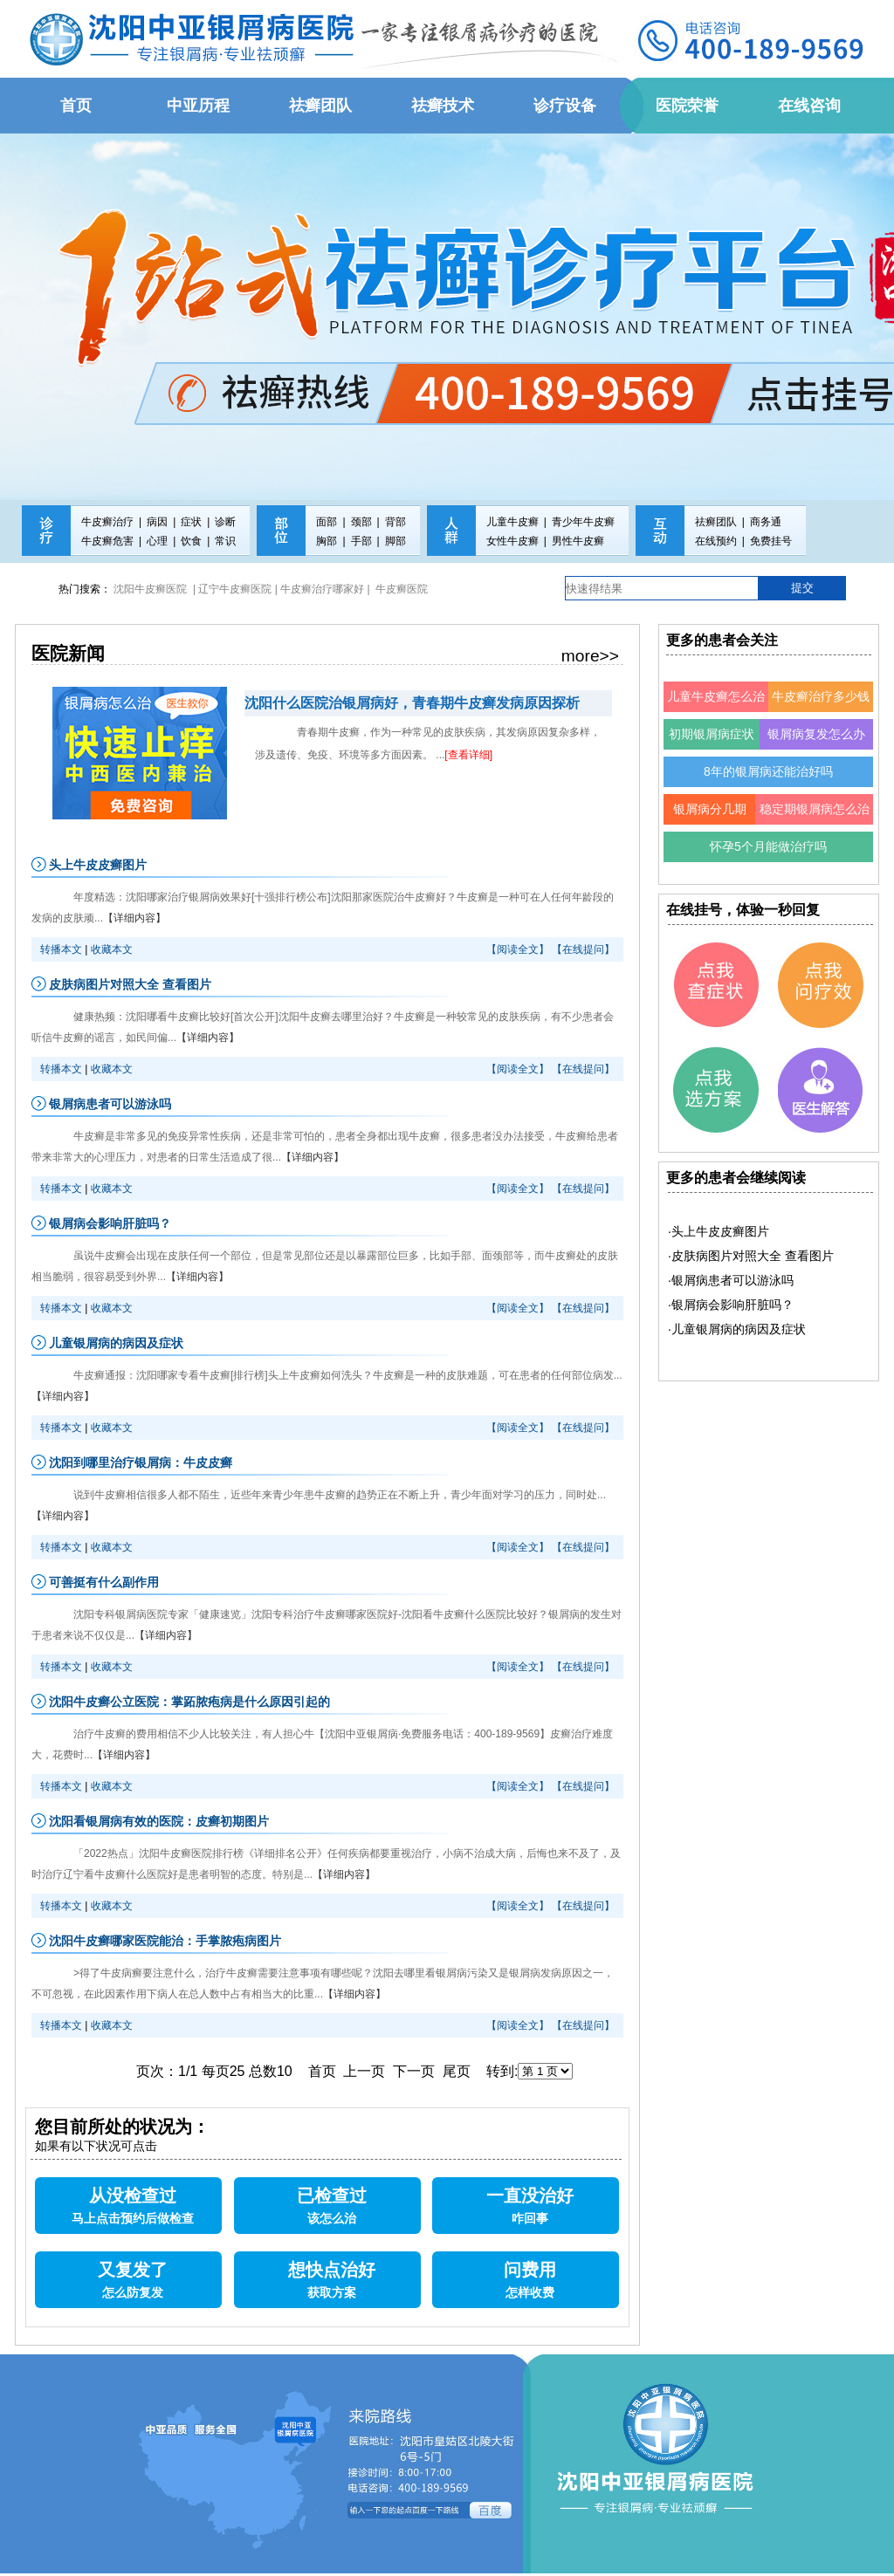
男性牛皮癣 (578, 541)
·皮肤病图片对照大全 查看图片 (751, 1256)
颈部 (361, 522)
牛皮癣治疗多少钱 (821, 696)
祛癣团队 (716, 522)
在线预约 (716, 541)
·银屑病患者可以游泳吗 (731, 1280)
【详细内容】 (134, 918)
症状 (191, 522)
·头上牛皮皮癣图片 (718, 1231)
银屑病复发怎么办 (816, 734)
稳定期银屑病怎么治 (815, 809)
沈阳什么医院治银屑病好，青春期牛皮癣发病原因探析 (412, 702)
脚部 (395, 541)
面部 (326, 522)
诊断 (225, 522)
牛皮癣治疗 (107, 522)
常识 (225, 541)
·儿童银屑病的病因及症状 (737, 1329)
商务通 (765, 522)
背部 (395, 522)
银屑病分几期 (709, 809)
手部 (361, 541)
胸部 (326, 541)
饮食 (191, 541)
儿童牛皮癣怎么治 (716, 696)
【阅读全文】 (517, 949)
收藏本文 (112, 949)
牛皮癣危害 (107, 541)
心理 (157, 541)
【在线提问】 (583, 949)
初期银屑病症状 (711, 734)
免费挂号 (771, 541)
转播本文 (61, 949)
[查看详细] (468, 755)
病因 (157, 522)
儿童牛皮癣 (512, 522)
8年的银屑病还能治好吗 (768, 771)
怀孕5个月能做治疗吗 (768, 846)
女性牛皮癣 (512, 541)
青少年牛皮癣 (583, 522)
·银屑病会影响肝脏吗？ (731, 1305)
